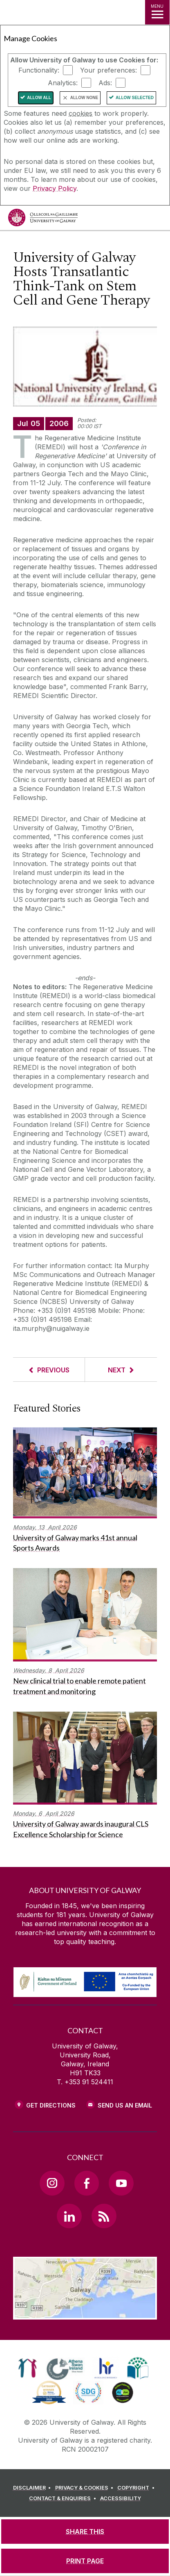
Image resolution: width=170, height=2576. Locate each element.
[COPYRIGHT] (137, 2488)
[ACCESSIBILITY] (120, 2498)
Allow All (39, 97)
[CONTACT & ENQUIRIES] (63, 2498)
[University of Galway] (43, 219)
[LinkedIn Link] (69, 2216)
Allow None (84, 97)
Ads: (105, 83)
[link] (27, 2368)
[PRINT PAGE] (85, 2561)
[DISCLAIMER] (33, 2488)
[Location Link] (85, 2313)
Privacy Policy (54, 188)
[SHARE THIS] (85, 2531)
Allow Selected (135, 97)
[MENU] (157, 12)
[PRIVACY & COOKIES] (85, 2488)
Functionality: (38, 70)
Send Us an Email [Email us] (125, 2105)
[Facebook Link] (86, 2183)
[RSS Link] (104, 2216)
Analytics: (63, 83)
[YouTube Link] (121, 2183)
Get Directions (51, 2105)
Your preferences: (108, 70)
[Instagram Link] (52, 2183)
